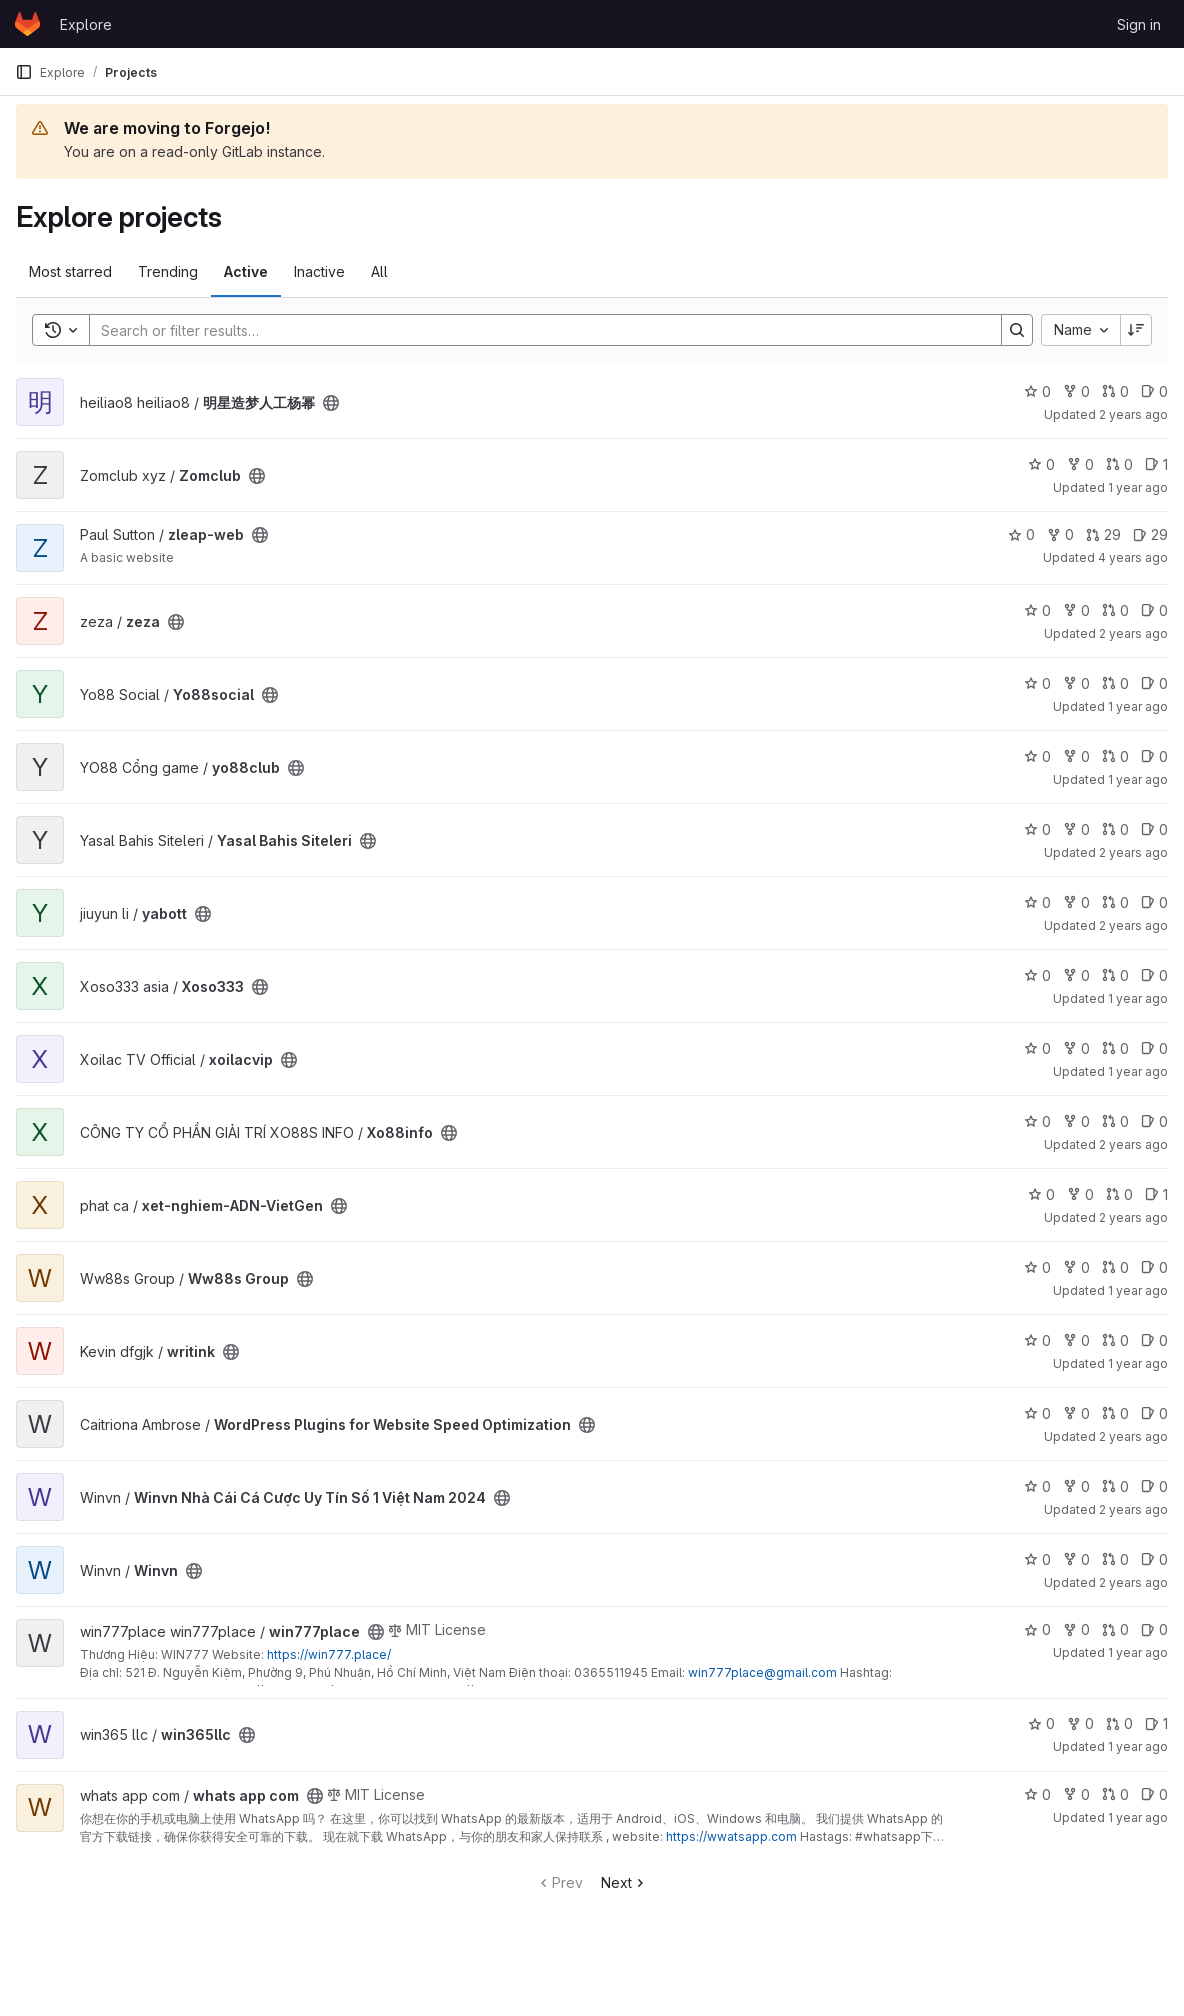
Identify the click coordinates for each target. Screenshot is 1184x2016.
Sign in (1139, 24)
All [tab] (379, 271)
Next (624, 1882)
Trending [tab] (168, 271)
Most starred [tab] (70, 271)
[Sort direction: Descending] (1136, 330)
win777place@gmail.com (762, 1672)
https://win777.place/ (329, 1654)
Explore (86, 24)
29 (1103, 534)
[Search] (535, 330)
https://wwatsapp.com (731, 1836)
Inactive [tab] (319, 271)
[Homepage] (27, 24)
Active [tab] (246, 271)
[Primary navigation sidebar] (24, 72)
